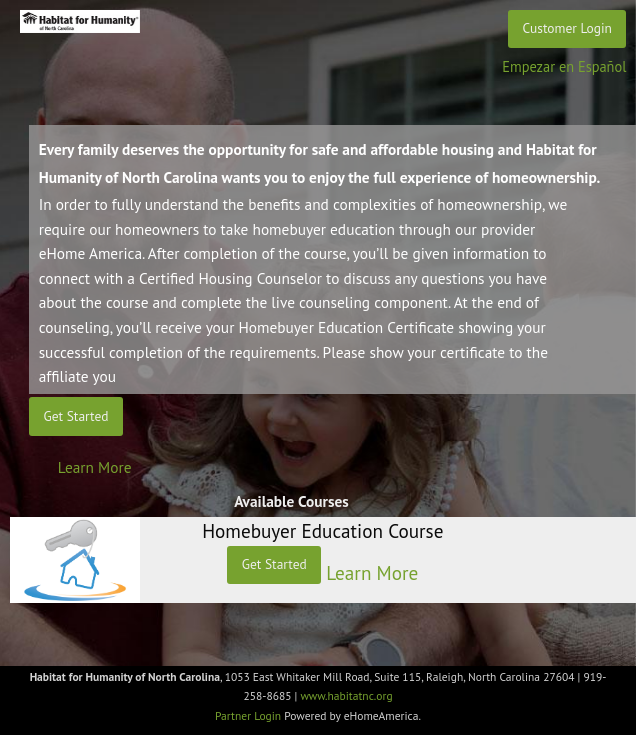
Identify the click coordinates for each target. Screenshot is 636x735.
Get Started (76, 416)
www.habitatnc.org (346, 695)
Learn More (95, 467)
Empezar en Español (564, 66)
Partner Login (248, 715)
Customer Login (567, 28)
